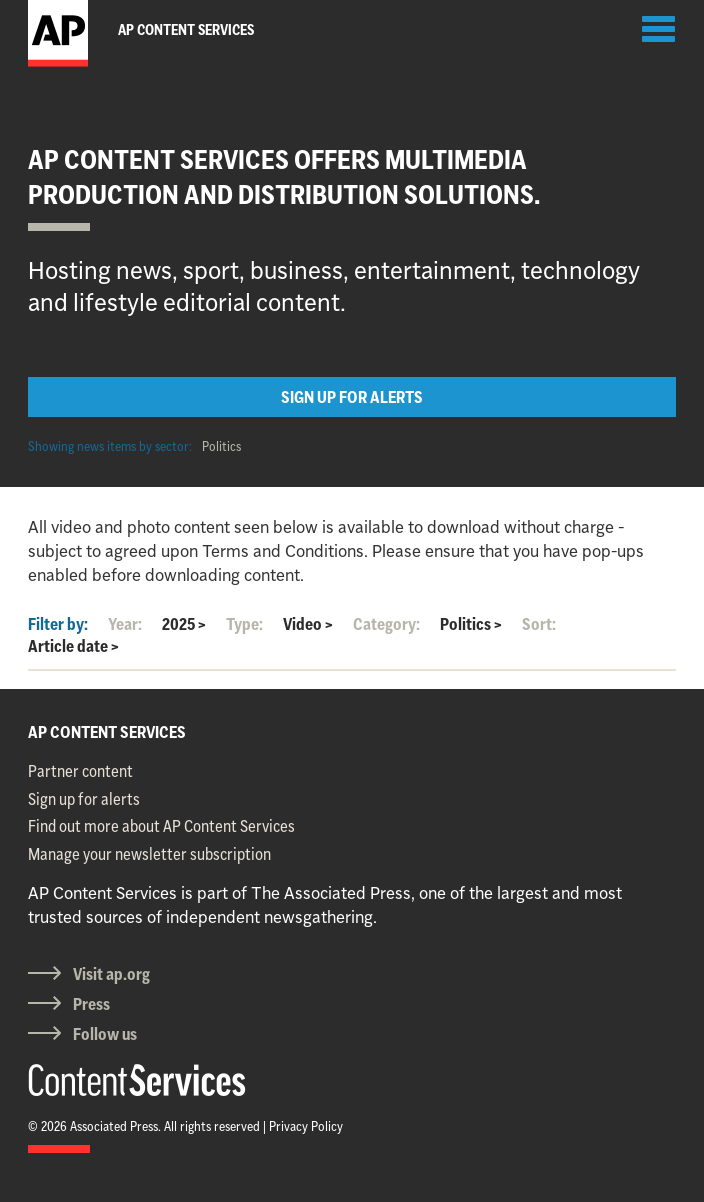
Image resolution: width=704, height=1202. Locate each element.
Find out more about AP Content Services (161, 826)
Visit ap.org (111, 974)
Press (91, 1004)
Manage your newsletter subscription (149, 854)
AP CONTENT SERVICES (107, 732)
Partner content (80, 771)
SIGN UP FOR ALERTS (352, 397)
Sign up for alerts (84, 799)
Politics (221, 446)
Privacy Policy (306, 1126)
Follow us (105, 1034)
